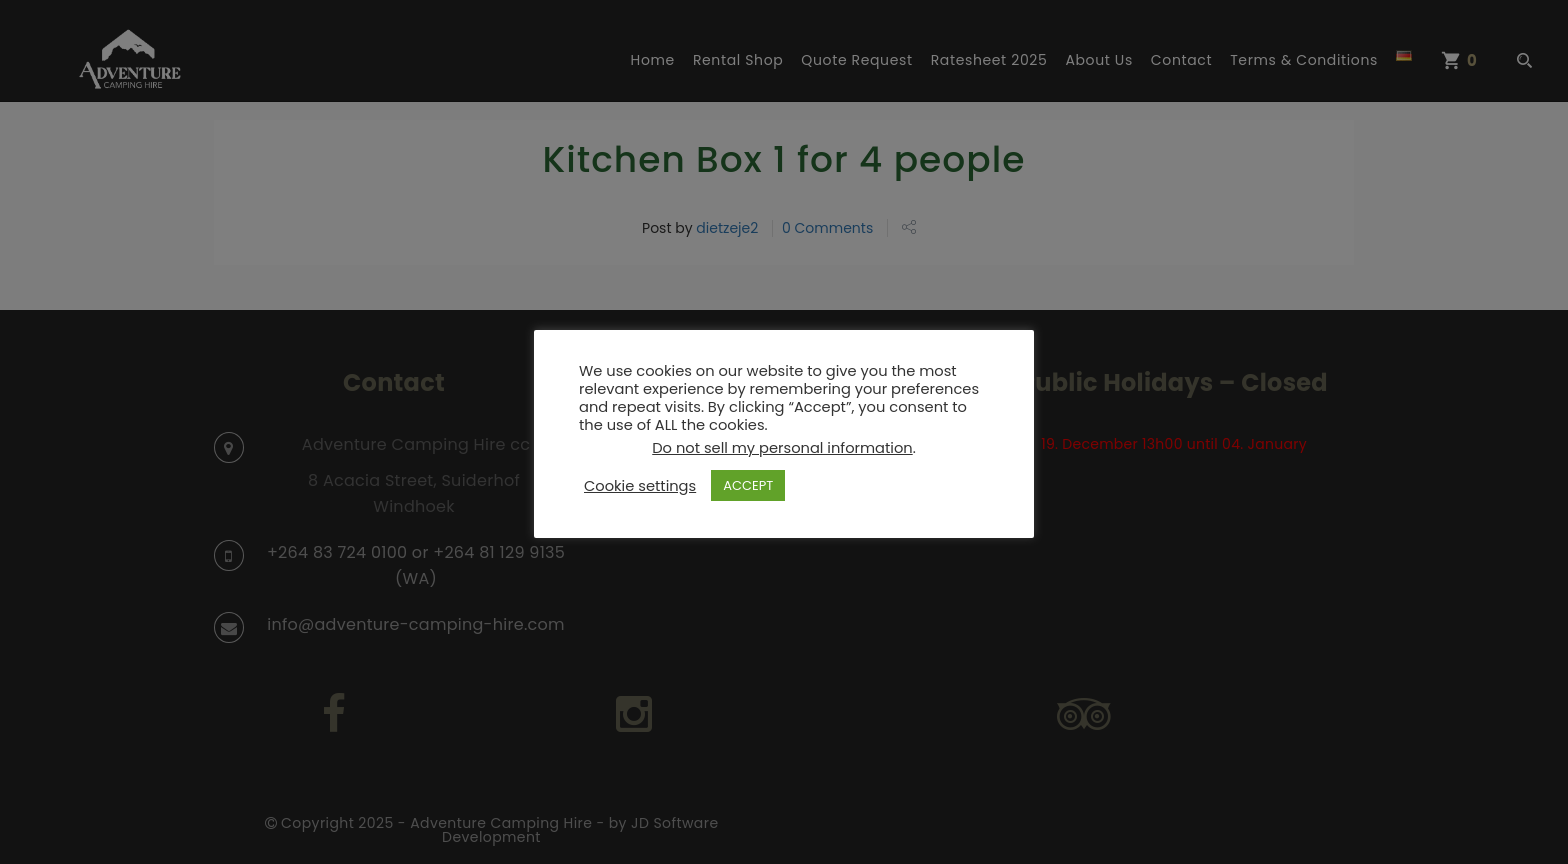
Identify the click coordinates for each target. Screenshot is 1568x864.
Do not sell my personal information (782, 448)
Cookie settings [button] (640, 486)
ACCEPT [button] (748, 485)
